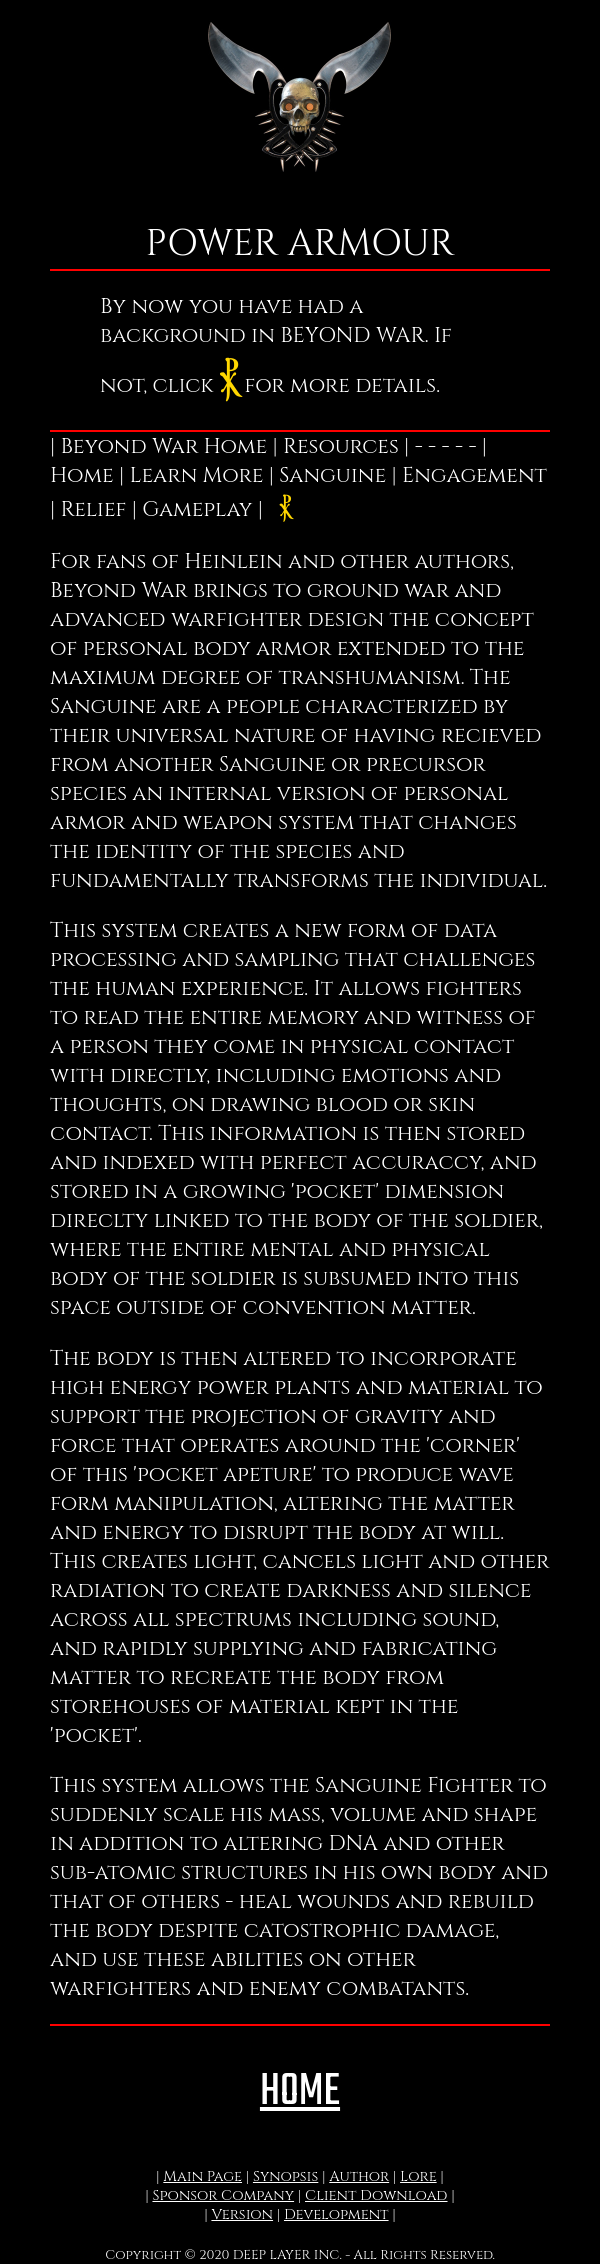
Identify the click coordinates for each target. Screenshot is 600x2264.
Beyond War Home (164, 446)
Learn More (196, 475)
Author (359, 2176)
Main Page (202, 2176)
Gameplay (197, 509)
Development (336, 2214)
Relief (94, 509)
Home (82, 475)
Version (242, 2214)
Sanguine (332, 475)
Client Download (376, 2195)
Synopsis (285, 2176)
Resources (341, 446)
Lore (418, 2176)
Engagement (474, 475)
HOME (300, 2092)
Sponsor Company (223, 2195)
